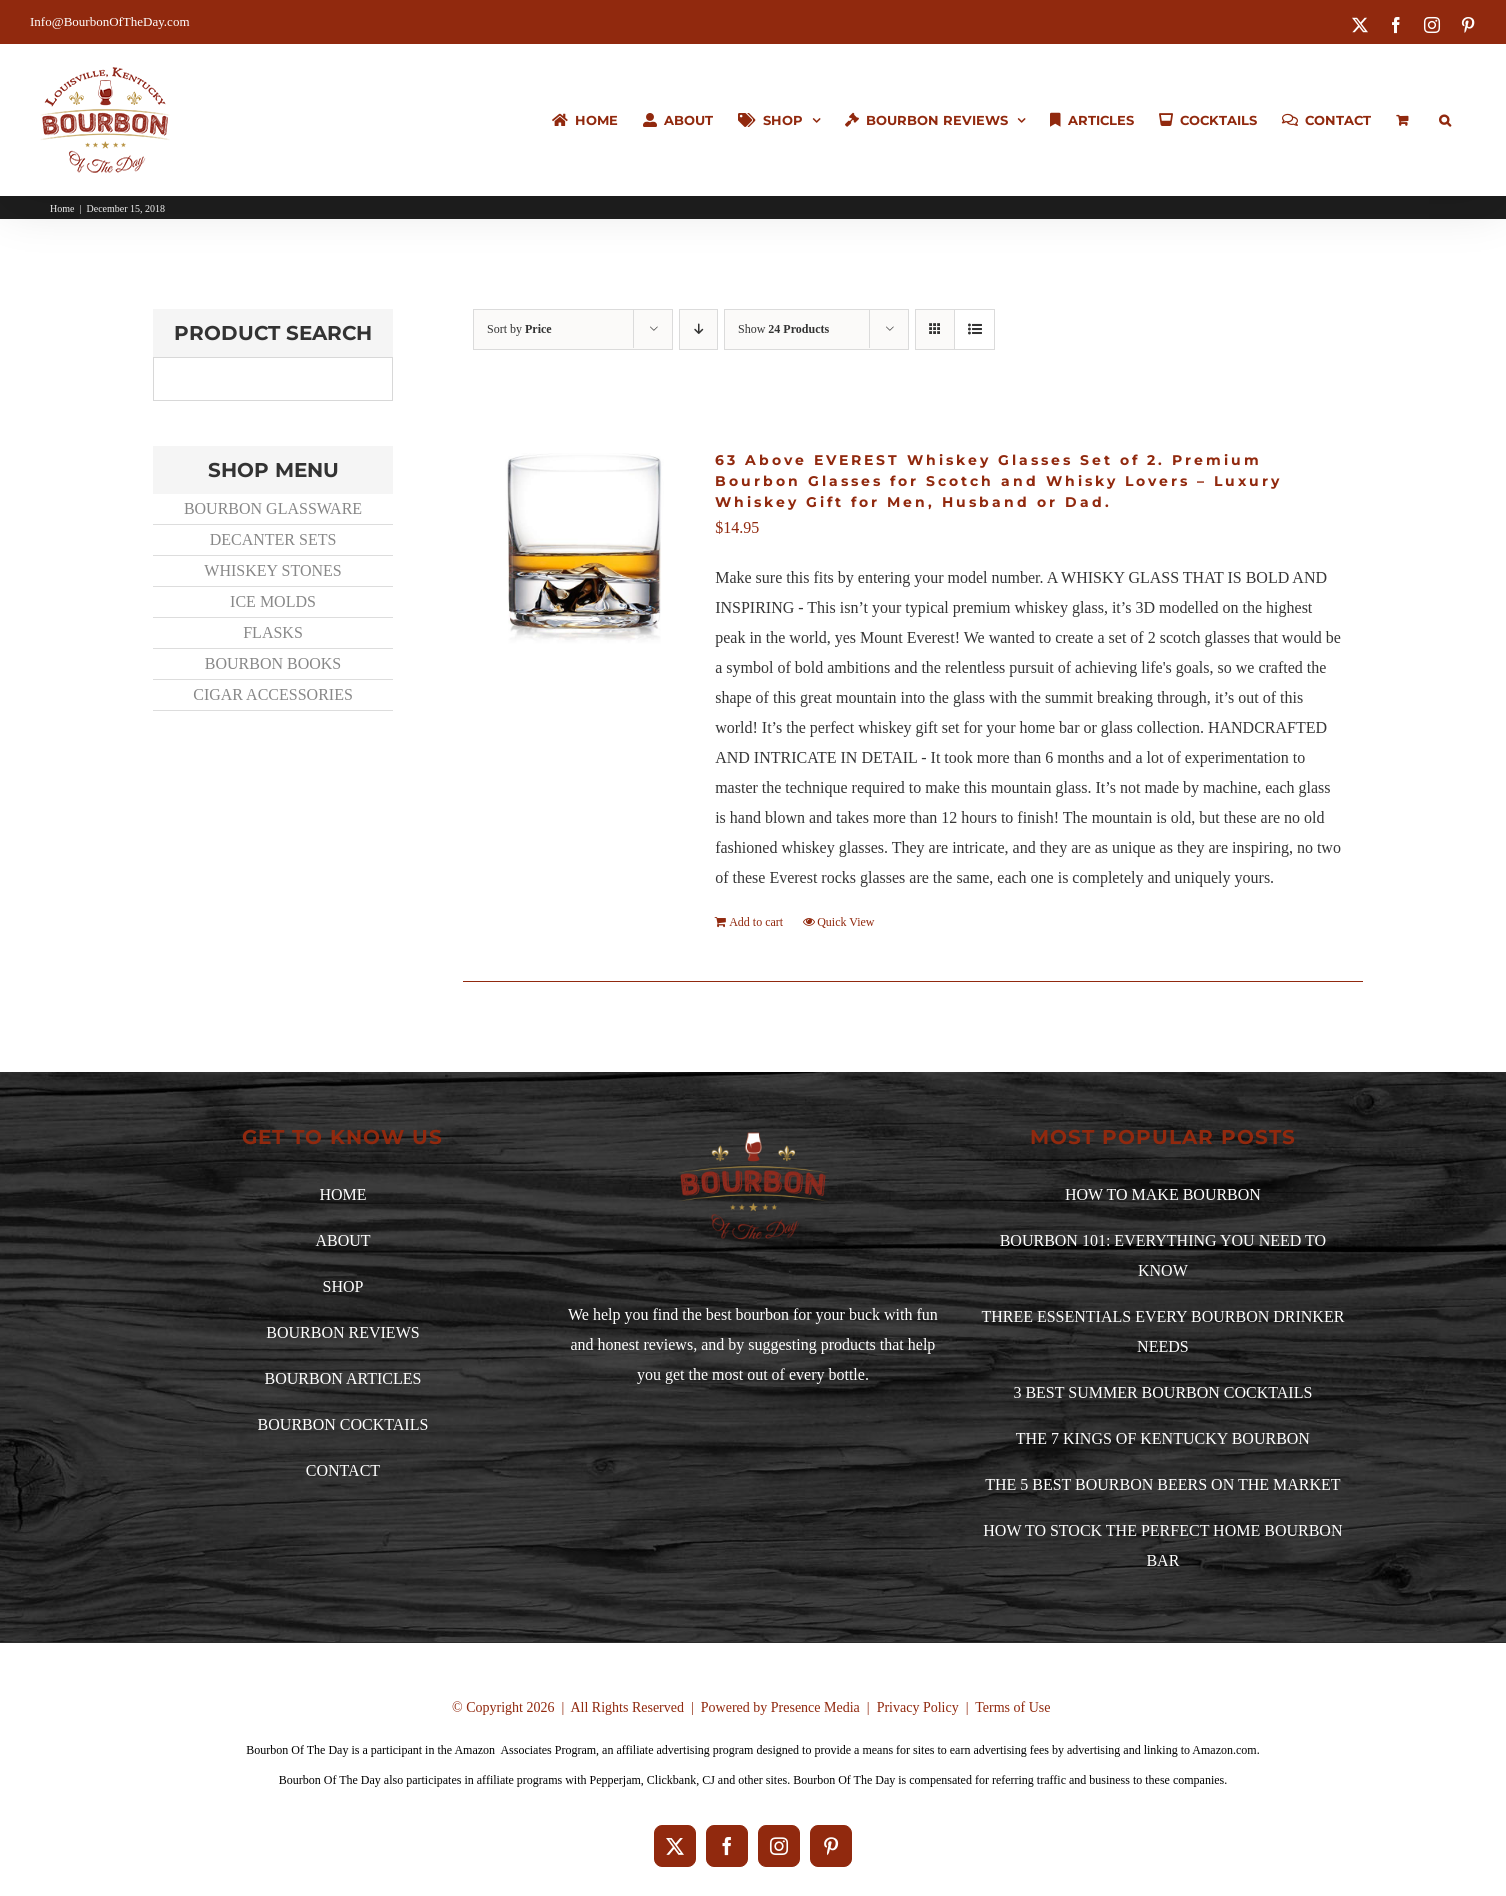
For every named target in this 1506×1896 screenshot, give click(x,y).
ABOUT (342, 1240)
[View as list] (974, 329)
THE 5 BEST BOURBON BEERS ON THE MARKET (1162, 1484)
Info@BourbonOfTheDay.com (110, 21)
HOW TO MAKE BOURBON (1163, 1194)
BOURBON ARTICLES (343, 1378)
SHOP (343, 1286)
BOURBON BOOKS (273, 663)
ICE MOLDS (273, 601)
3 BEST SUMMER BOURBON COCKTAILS (1162, 1392)
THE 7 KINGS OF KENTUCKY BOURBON (1163, 1438)
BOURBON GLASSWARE (273, 508)
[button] (1445, 120)
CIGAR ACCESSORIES (273, 694)
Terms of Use (1012, 1707)
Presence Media (815, 1707)
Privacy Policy (918, 1707)
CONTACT (343, 1470)
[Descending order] (698, 329)
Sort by (519, 329)
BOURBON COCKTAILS (343, 1424)
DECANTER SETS (273, 539)
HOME (342, 1194)
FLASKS (273, 632)
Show (783, 329)
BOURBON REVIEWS (342, 1332)
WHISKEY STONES (272, 570)
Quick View (845, 922)
